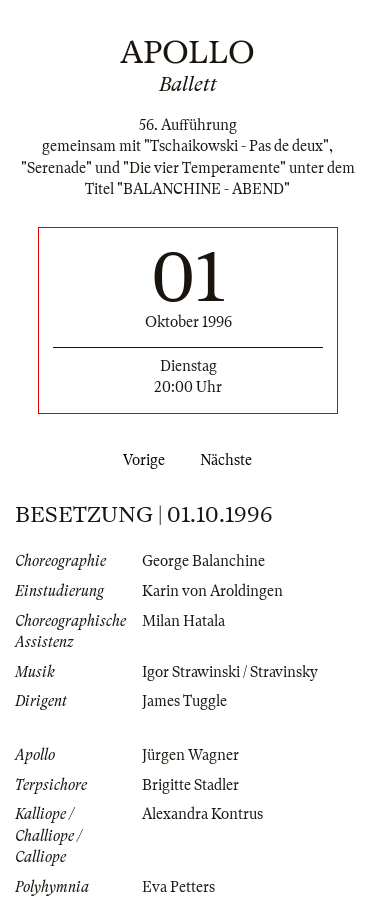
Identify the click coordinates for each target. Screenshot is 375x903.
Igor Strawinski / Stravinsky (230, 672)
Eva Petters (178, 887)
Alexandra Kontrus (202, 814)
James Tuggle (184, 701)
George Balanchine (203, 561)
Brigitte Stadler (190, 785)
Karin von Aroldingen (212, 591)
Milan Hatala (183, 621)
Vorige (140, 460)
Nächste (230, 460)
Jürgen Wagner (190, 755)
